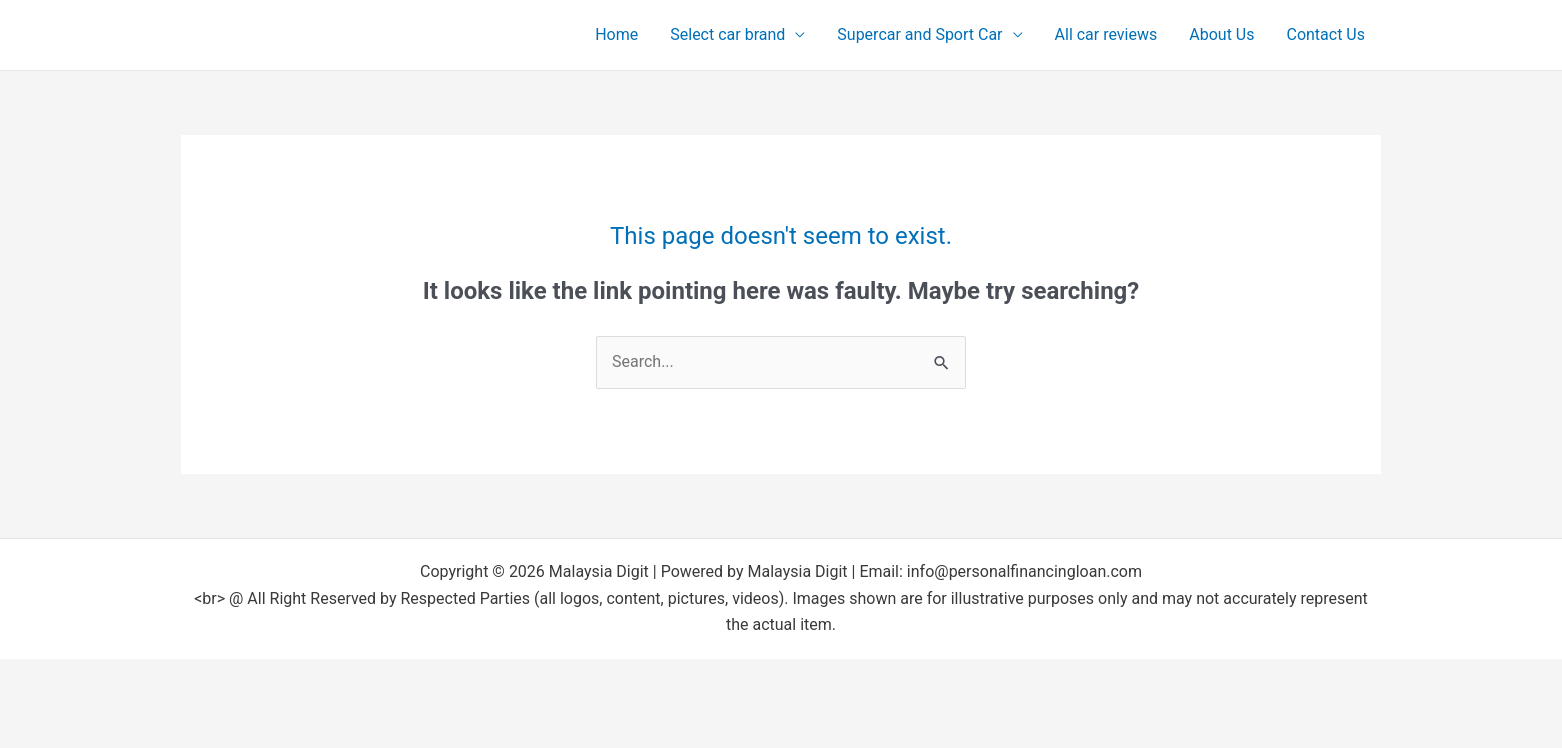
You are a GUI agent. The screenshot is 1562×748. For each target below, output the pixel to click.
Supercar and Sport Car (919, 34)
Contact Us (1325, 34)
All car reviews (1106, 34)
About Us (1221, 34)
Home (616, 34)
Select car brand (727, 34)
